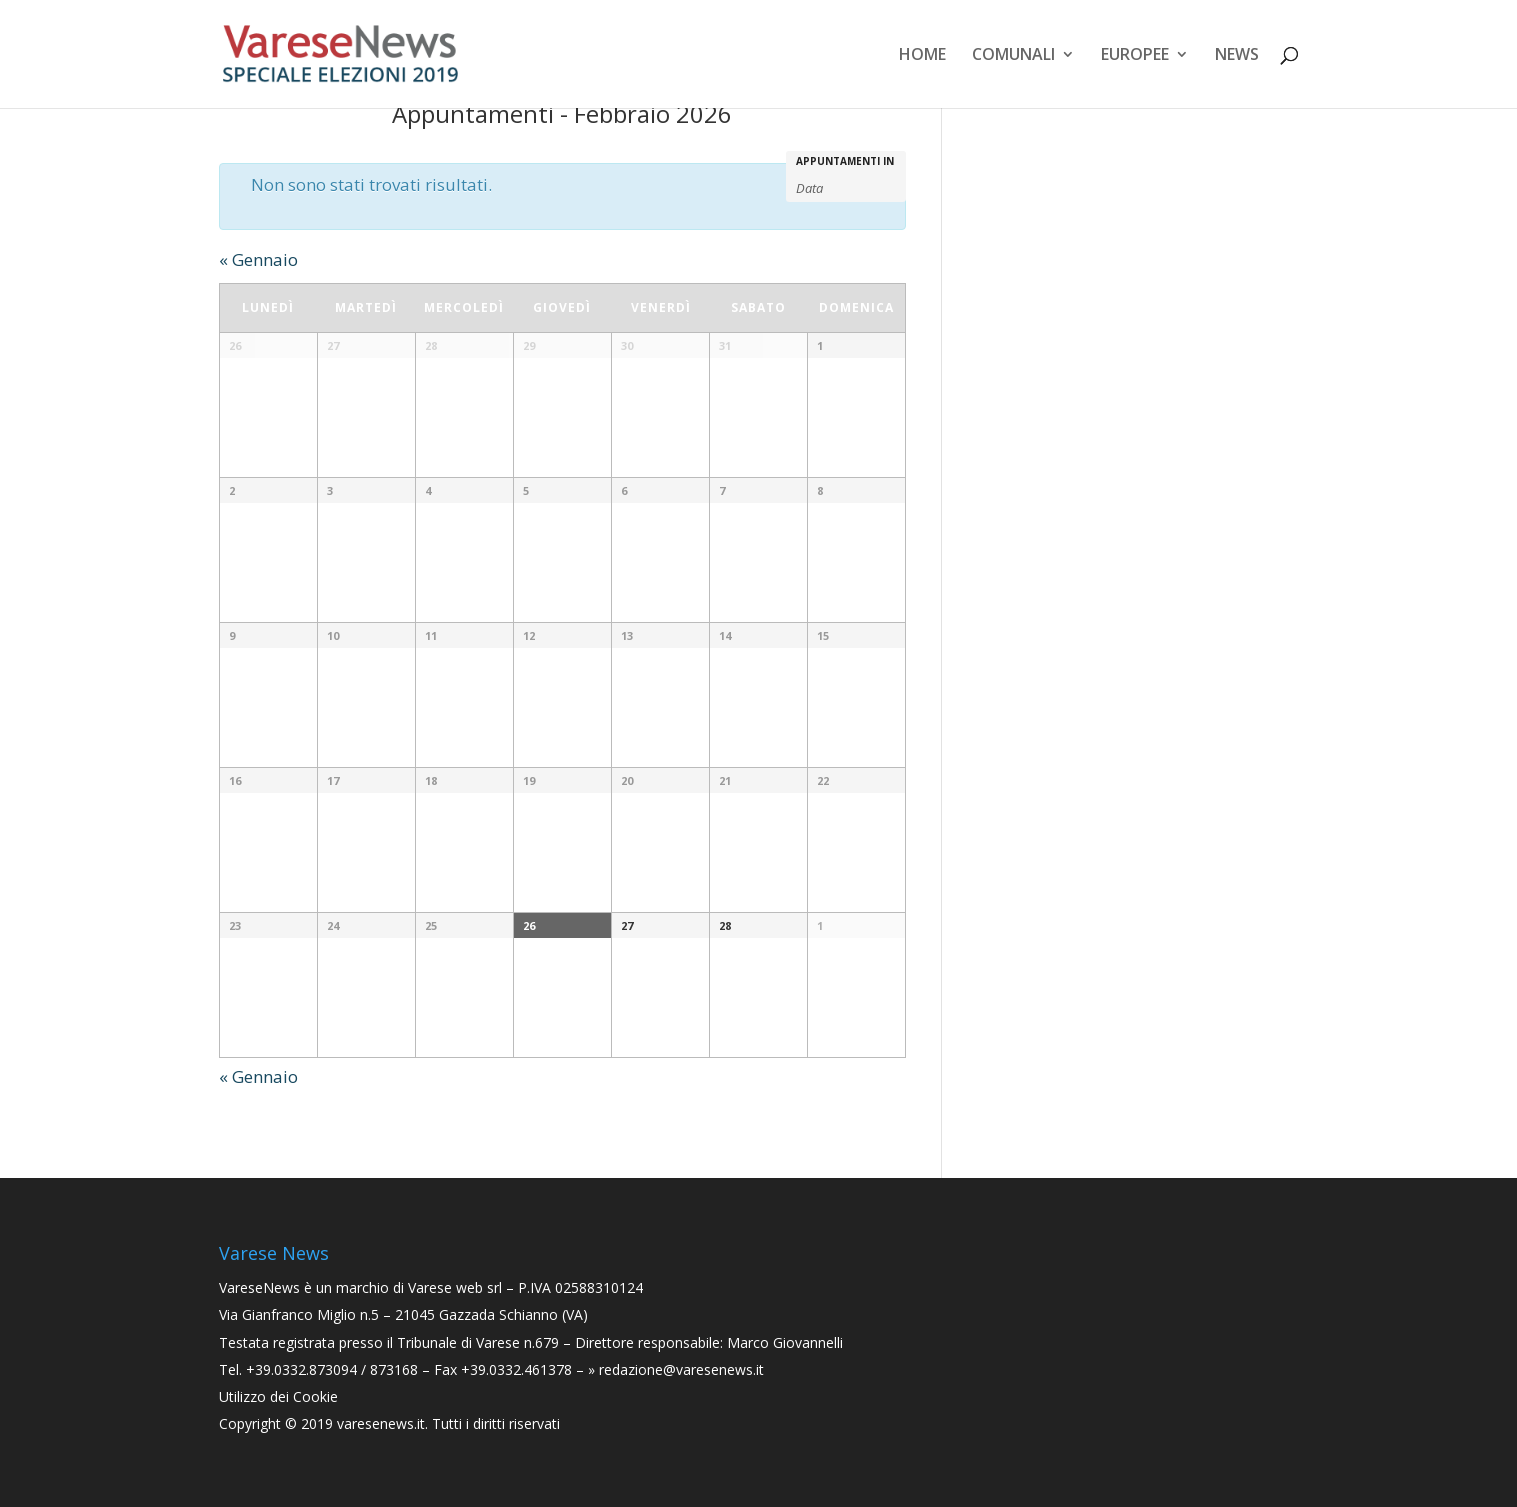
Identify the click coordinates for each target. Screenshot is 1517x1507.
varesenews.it (381, 1423)
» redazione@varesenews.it (676, 1369)
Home (922, 56)
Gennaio (258, 259)
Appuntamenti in (845, 161)
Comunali (1013, 56)
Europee (1135, 56)
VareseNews (259, 1287)
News (1237, 56)
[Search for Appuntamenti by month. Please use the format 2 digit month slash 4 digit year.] (846, 186)
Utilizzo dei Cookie (278, 1396)
